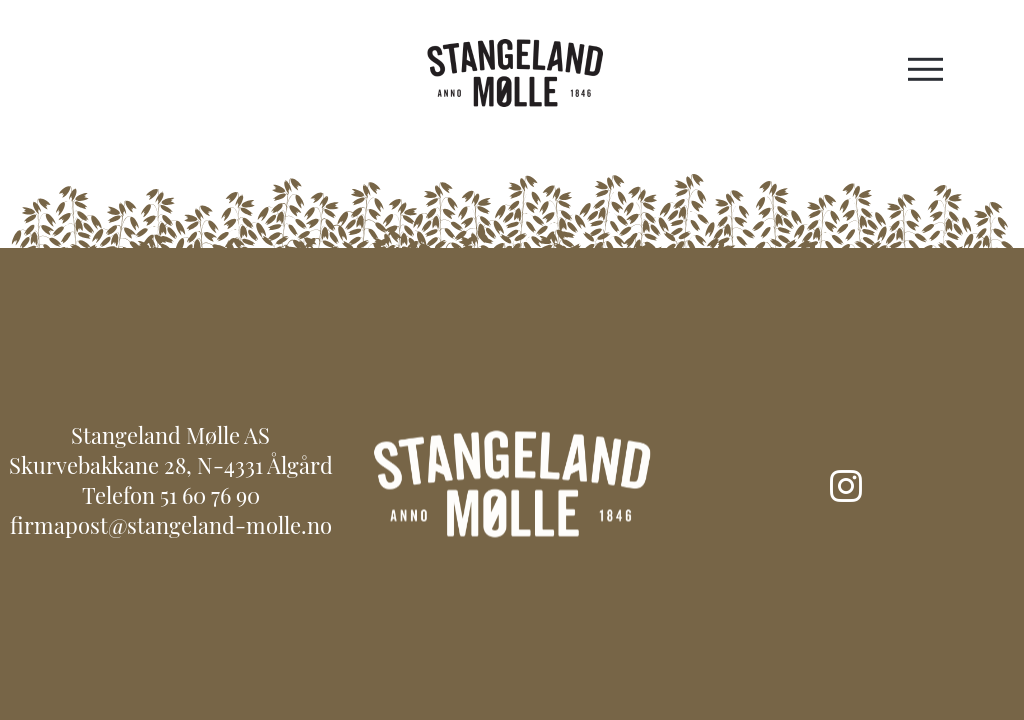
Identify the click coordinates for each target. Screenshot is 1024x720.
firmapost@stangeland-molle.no (171, 528)
